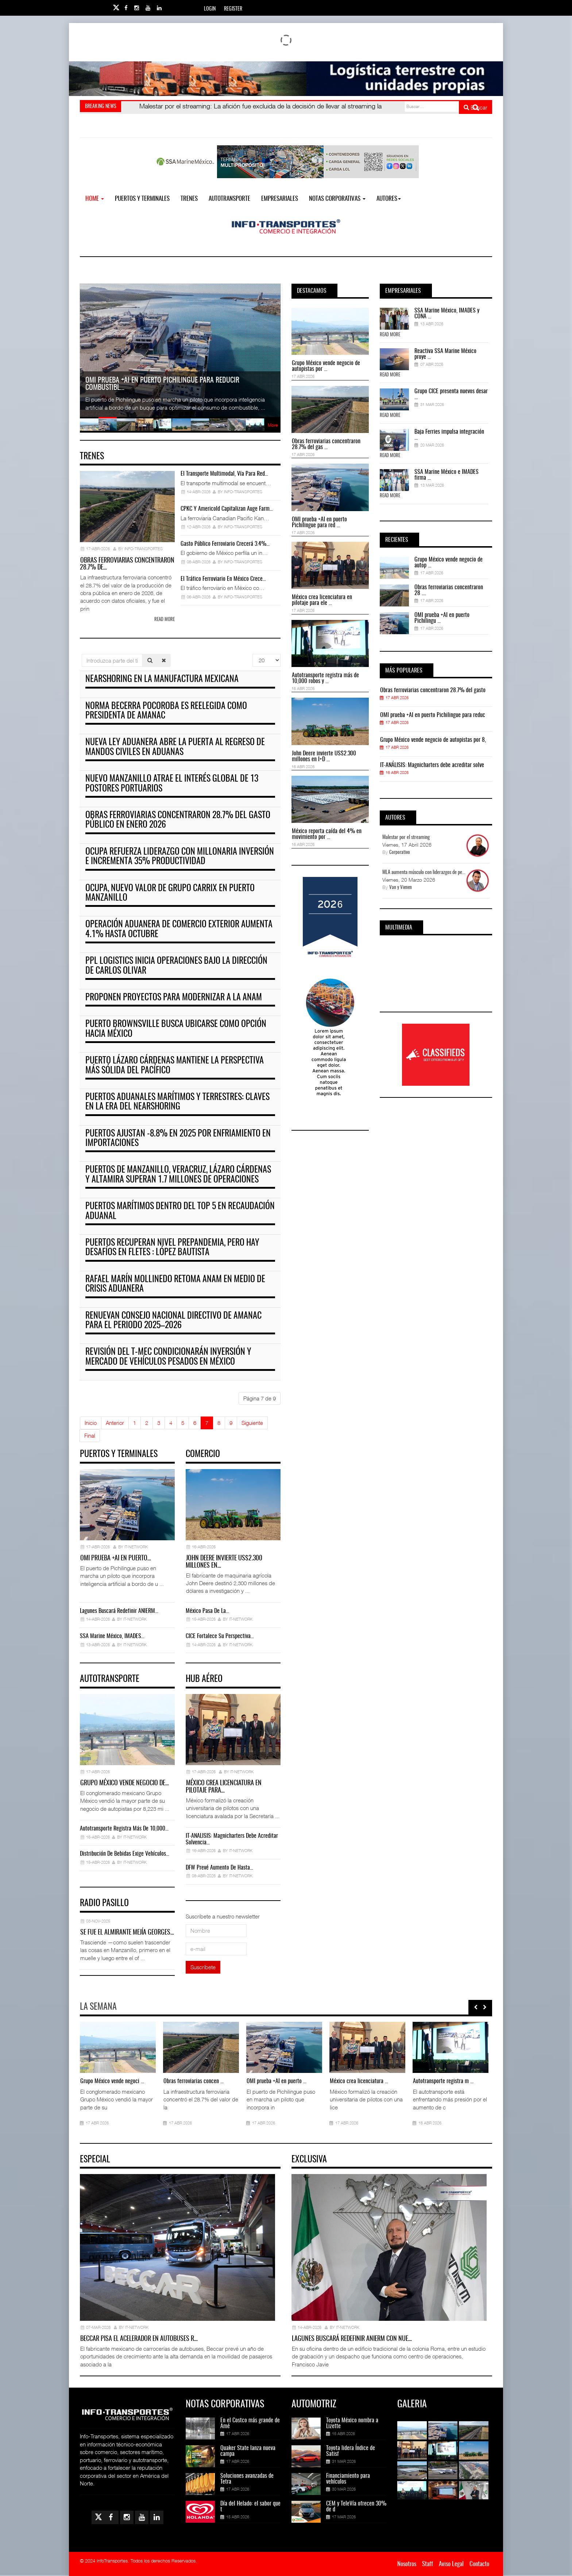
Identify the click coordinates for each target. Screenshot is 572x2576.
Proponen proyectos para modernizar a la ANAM (173, 997)
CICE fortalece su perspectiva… (220, 1636)
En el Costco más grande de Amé (250, 2423)
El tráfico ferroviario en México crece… (223, 579)
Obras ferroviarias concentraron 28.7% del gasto (433, 690)
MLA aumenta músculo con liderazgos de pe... (423, 872)
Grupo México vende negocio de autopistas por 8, (433, 740)
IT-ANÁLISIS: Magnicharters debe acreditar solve (432, 765)
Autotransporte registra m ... (443, 2081)
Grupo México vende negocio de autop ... (448, 562)
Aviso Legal (451, 2564)
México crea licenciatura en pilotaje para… (224, 1787)
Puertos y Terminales (142, 199)
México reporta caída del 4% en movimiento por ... (327, 834)
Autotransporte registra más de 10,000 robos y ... (325, 678)
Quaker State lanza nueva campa (247, 2451)
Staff (427, 2564)
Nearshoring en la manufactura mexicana (162, 679)
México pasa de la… (207, 1611)
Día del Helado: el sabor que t (250, 2506)
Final (89, 1435)
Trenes (189, 199)
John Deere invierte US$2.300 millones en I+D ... (324, 756)
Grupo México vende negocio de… (124, 1783)
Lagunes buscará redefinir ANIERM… (119, 1611)
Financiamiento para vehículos (348, 2479)
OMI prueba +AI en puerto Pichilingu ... (441, 618)
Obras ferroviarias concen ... (193, 2081)
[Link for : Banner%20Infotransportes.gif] (286, 78)
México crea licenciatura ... (359, 2081)
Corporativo (399, 852)
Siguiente (252, 1422)
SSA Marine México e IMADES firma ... (446, 475)
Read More (390, 335)
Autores (388, 199)
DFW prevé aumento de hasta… (219, 1868)
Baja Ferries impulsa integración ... (449, 435)
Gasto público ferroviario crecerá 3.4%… (225, 544)
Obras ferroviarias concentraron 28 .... (448, 590)
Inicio (91, 1422)
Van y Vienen (400, 887)
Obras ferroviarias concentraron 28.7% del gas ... (326, 444)
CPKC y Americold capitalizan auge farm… (227, 509)
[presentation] (475, 2007)
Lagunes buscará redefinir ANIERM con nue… (352, 2339)
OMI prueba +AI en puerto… (115, 1558)
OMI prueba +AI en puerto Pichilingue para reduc (432, 715)
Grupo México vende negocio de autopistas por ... (326, 366)
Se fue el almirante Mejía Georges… (127, 1932)
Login (210, 9)
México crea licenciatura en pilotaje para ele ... (322, 600)
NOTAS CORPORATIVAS (337, 199)
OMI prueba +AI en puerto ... (276, 2081)
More (273, 425)
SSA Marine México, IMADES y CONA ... (446, 313)
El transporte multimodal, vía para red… (224, 474)
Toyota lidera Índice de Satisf (350, 2451)
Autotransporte (229, 199)
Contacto (479, 2564)
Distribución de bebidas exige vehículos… (124, 1854)
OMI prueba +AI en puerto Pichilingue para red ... (319, 522)
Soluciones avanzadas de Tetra (247, 2479)
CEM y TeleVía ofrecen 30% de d (356, 2506)
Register (233, 9)
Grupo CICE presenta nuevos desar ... (451, 394)
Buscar (475, 107)
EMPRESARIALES (279, 199)
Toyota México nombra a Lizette (352, 2423)
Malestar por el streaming (406, 837)
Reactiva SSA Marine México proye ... (445, 354)
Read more (164, 619)
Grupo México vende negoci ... (112, 2081)
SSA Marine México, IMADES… (112, 1636)
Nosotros (406, 2564)
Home (94, 199)
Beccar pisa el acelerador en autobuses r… (139, 2339)
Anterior (115, 1422)
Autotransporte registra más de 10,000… (124, 1829)
